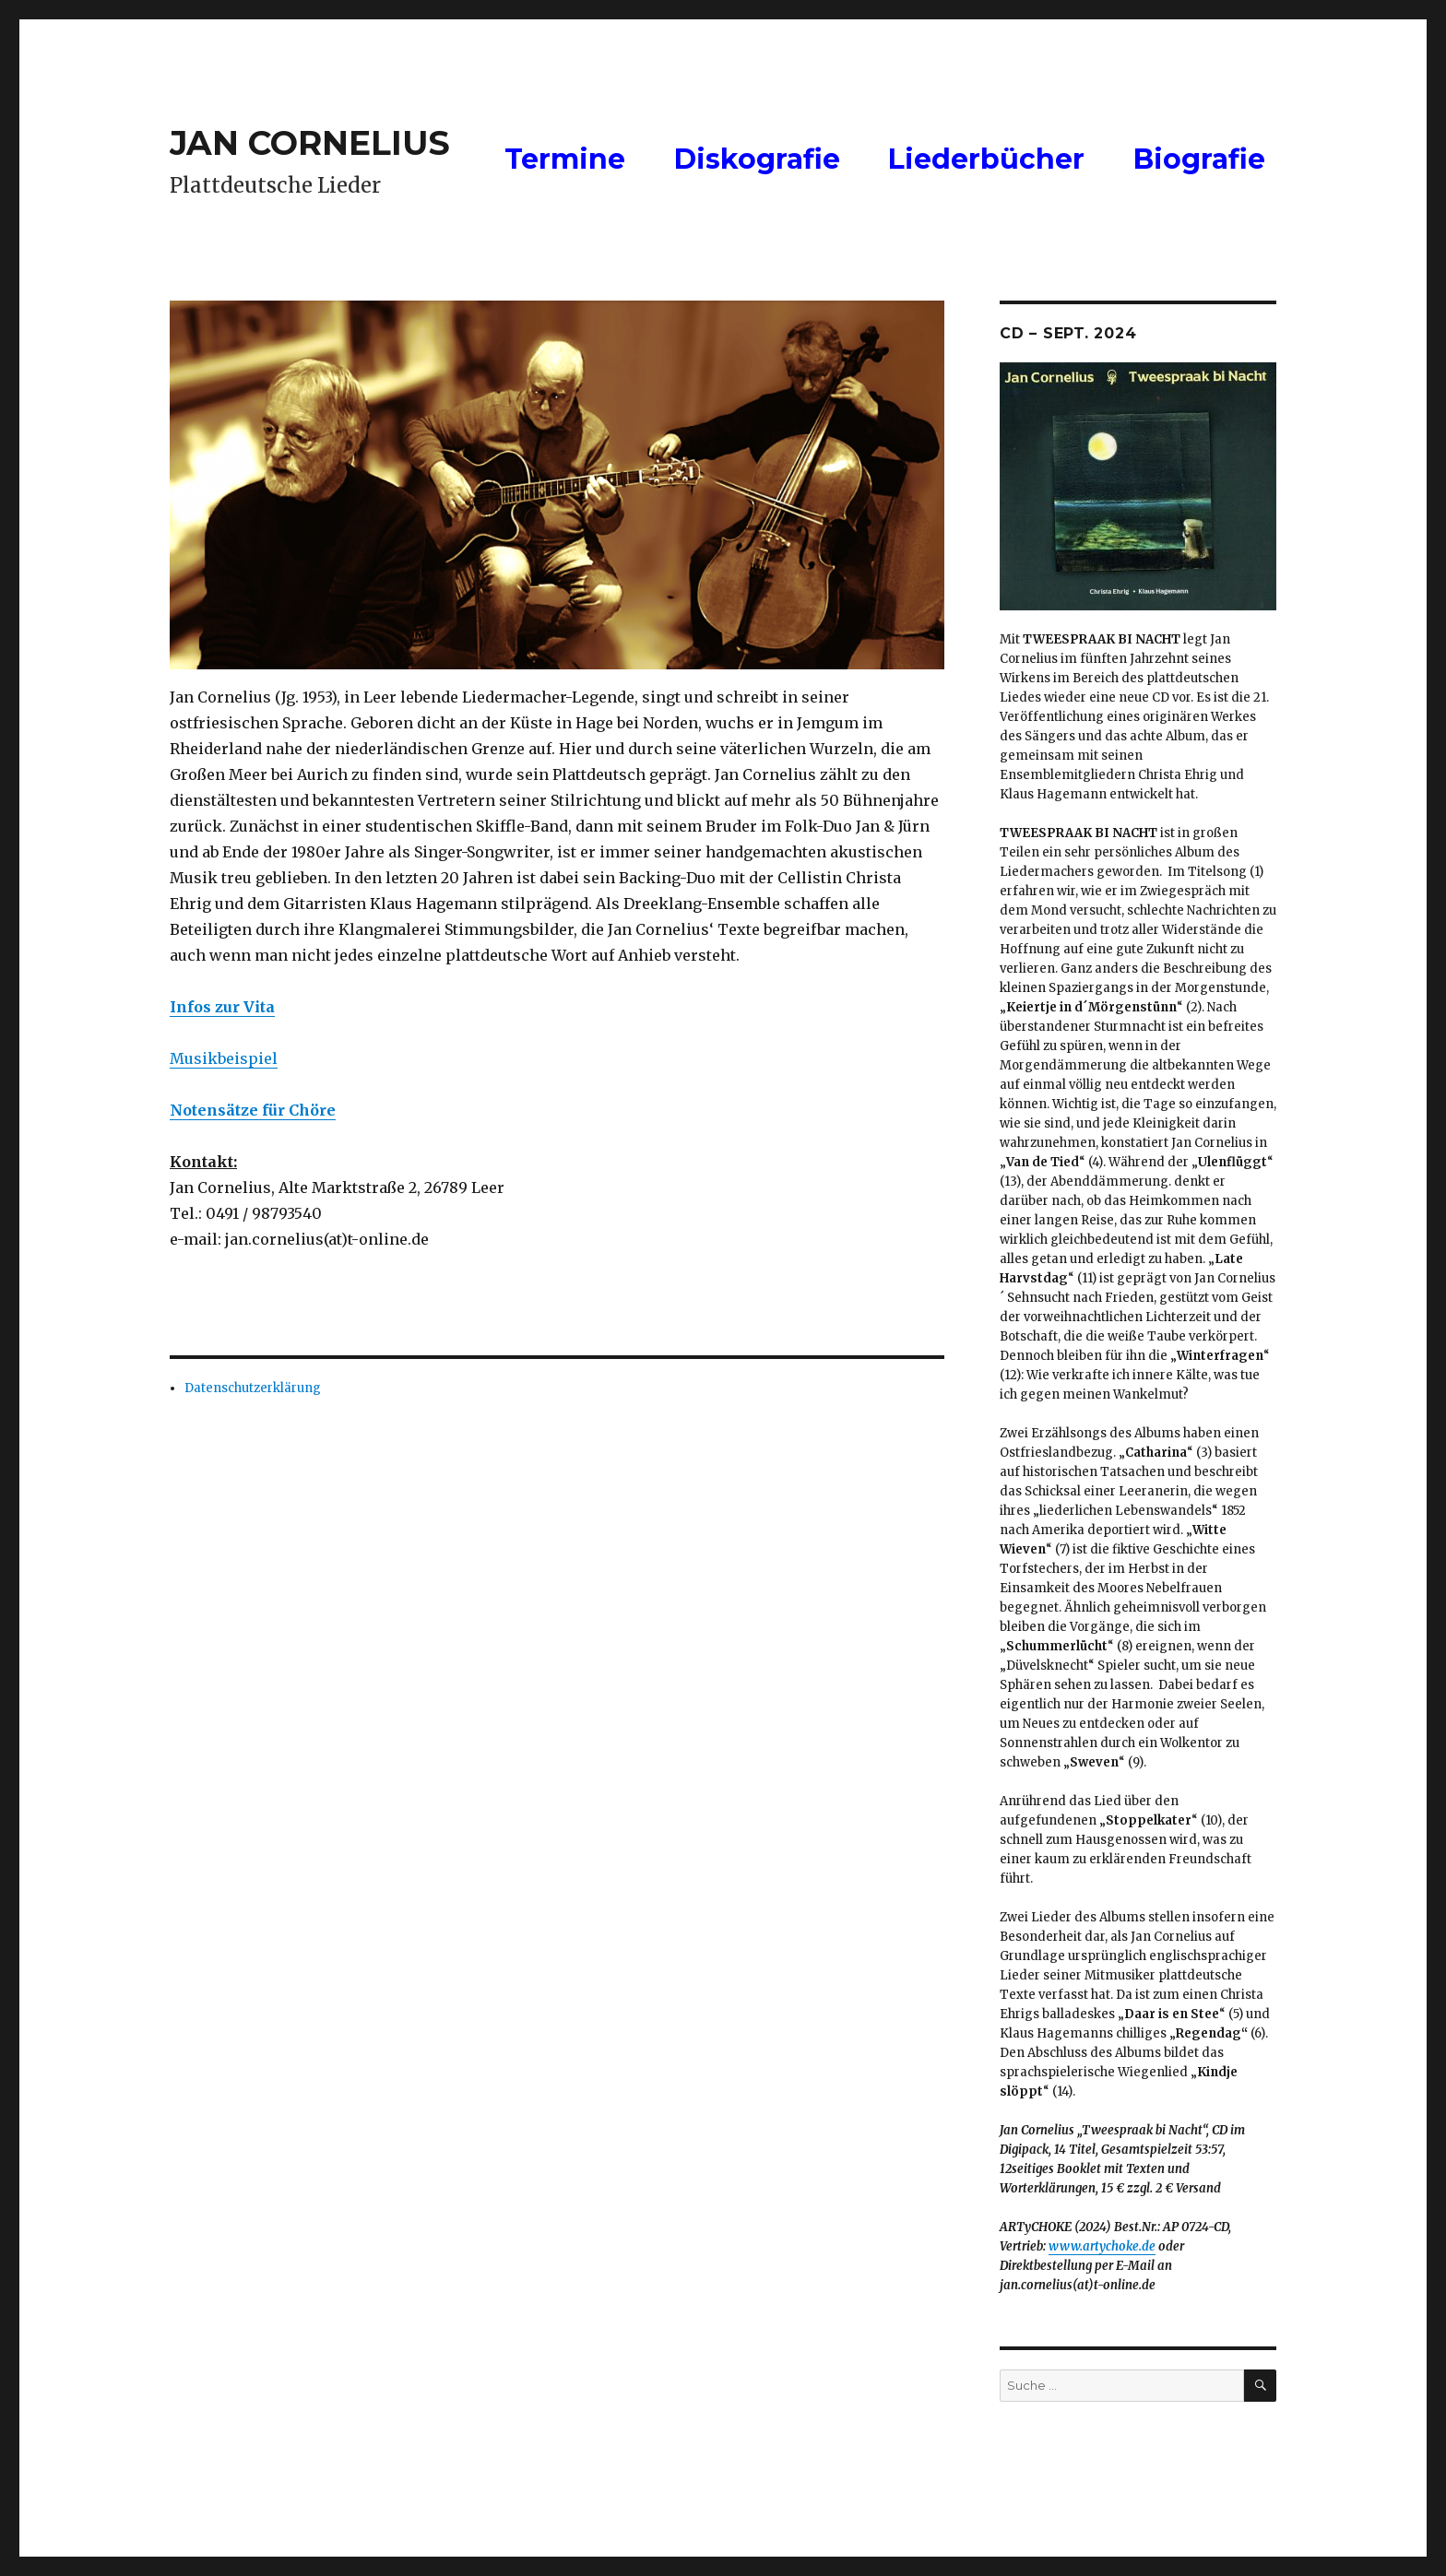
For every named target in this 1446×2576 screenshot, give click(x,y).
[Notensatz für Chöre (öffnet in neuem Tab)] (253, 1110)
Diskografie (757, 159)
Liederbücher (986, 159)
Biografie (1199, 159)
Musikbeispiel (224, 1058)
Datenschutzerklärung (252, 1388)
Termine (564, 159)
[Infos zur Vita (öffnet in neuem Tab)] (222, 1007)
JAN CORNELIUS (310, 143)
